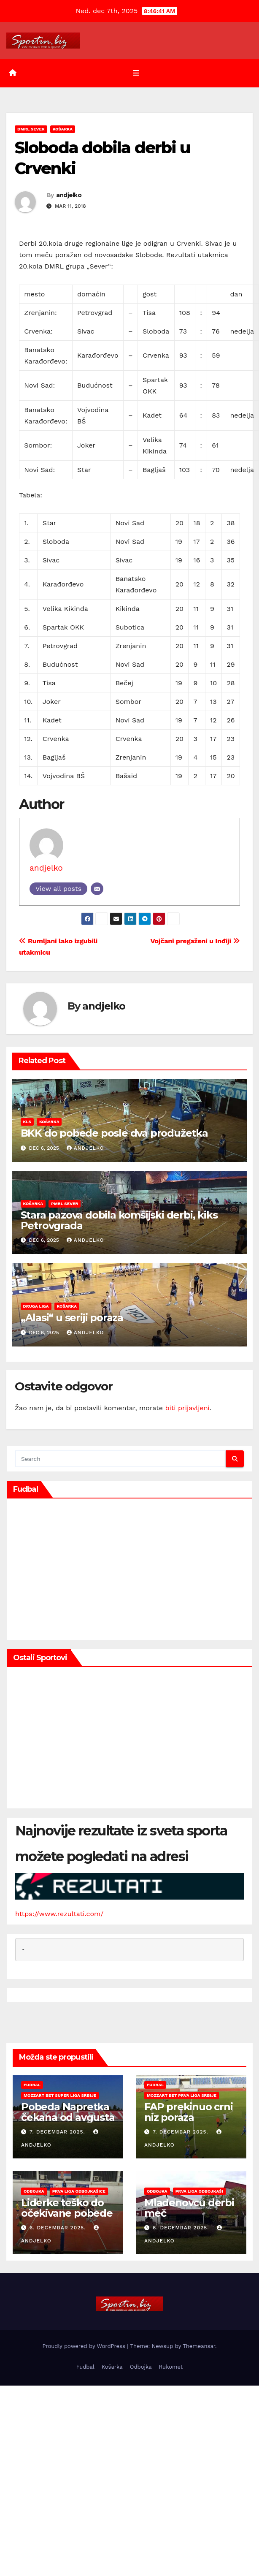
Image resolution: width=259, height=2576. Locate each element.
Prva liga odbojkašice (78, 2191)
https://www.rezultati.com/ (59, 1914)
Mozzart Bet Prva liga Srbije (181, 2095)
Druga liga (36, 1306)
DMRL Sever (31, 129)
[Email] (97, 888)
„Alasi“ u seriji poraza (72, 1317)
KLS (27, 1121)
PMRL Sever (64, 1203)
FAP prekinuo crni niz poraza (188, 2112)
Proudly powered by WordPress (84, 2346)
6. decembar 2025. (59, 2228)
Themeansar (199, 2346)
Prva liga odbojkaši (199, 2191)
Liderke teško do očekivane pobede (67, 2207)
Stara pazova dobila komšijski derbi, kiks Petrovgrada (119, 1219)
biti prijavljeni (187, 1408)
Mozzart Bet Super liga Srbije (60, 2095)
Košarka (63, 129)
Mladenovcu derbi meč (189, 2207)
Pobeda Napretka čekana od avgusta (68, 2112)
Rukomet (171, 2367)
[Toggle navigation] (135, 73)
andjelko (68, 194)
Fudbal (32, 2084)
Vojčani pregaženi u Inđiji (195, 941)
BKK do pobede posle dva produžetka (114, 1133)
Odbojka (34, 2191)
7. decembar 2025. (58, 2132)
